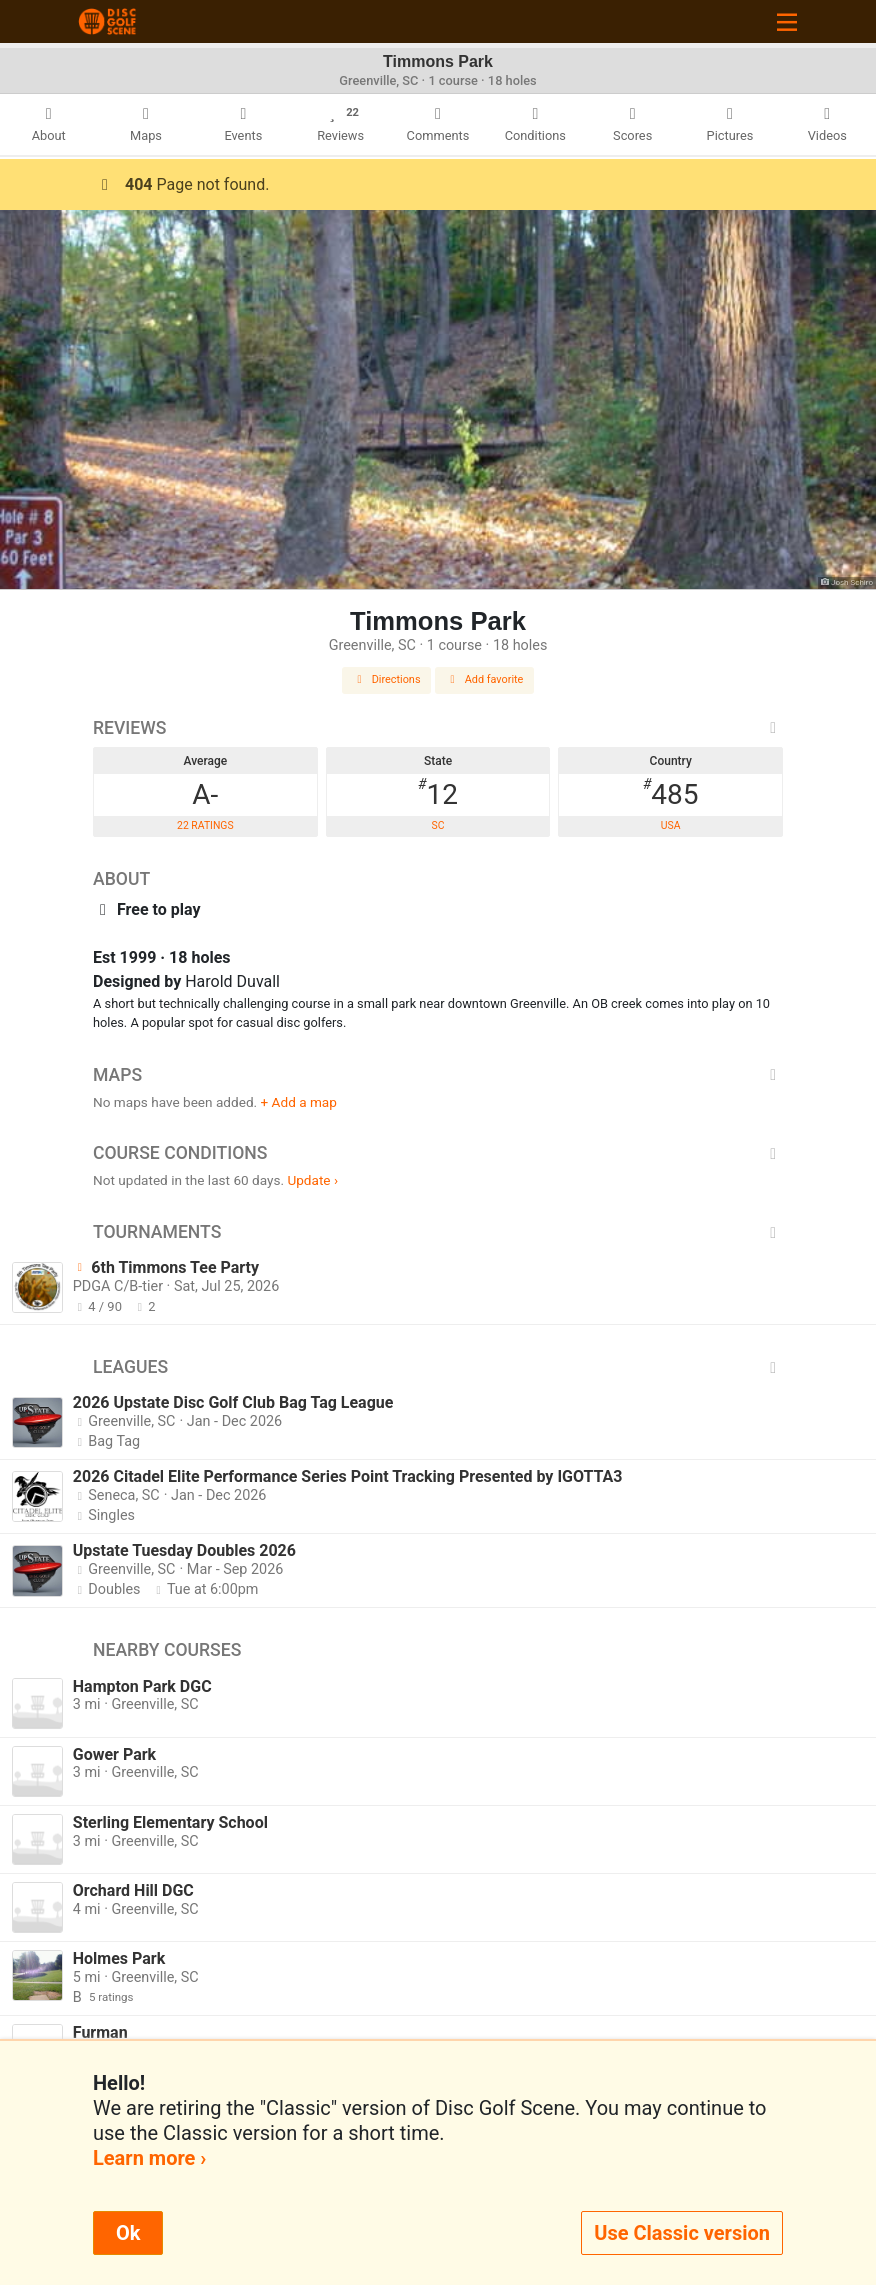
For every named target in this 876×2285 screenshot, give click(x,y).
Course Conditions (438, 1153)
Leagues (438, 1367)
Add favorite (485, 679)
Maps (438, 1075)
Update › (312, 1180)
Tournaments (438, 1232)
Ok (128, 2233)
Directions (387, 679)
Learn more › (149, 2158)
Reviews (438, 728)
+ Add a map (299, 1102)
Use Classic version (682, 2233)
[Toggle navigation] (787, 21)
